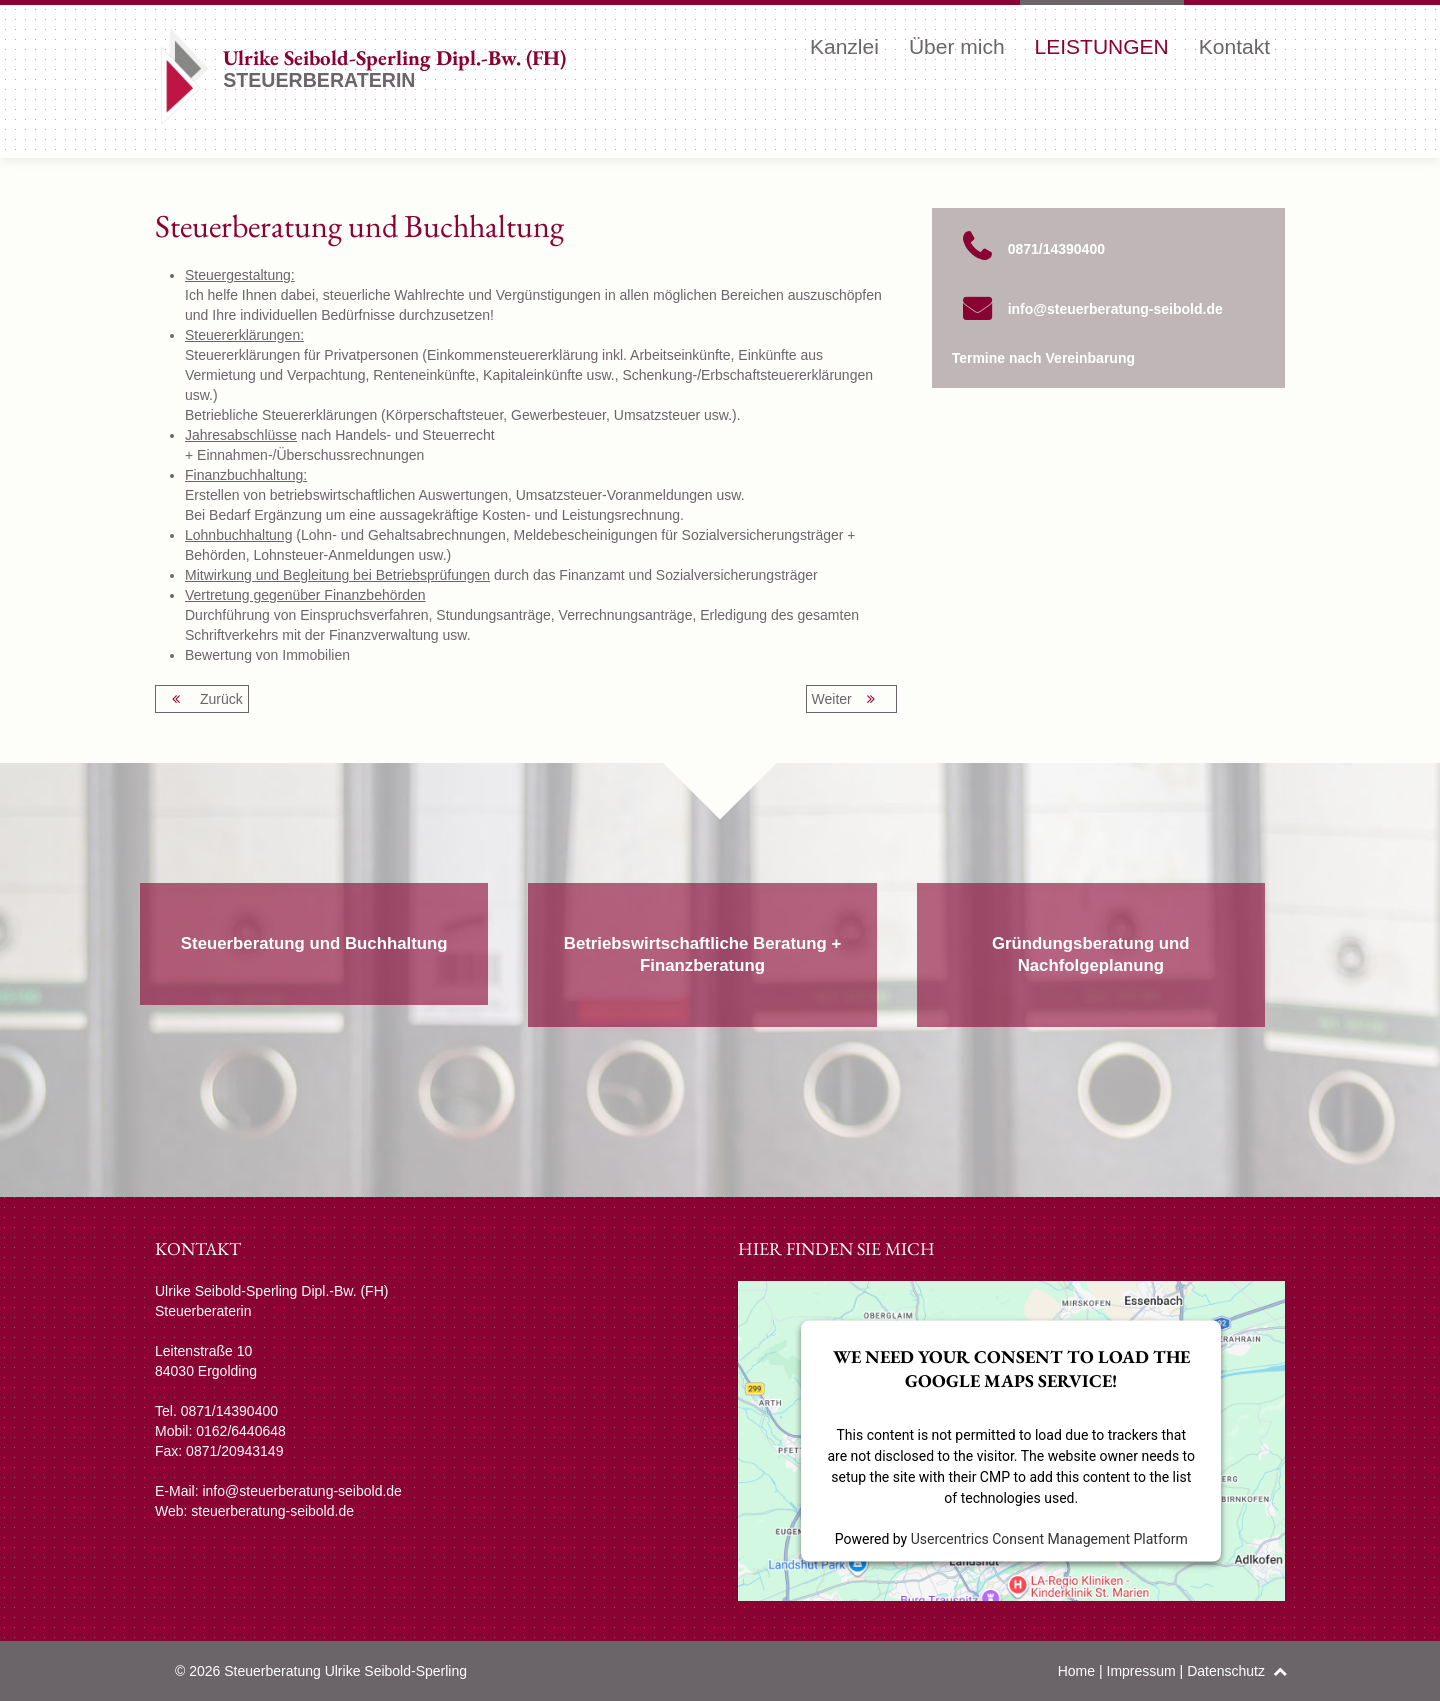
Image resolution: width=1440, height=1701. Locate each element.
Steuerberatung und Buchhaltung (314, 943)
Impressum (1141, 1671)
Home (1076, 1671)
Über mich (957, 46)
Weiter (851, 699)
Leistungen (1102, 46)
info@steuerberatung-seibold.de (1115, 309)
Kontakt (1234, 46)
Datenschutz (1226, 1671)
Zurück (202, 699)
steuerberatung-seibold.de (272, 1511)
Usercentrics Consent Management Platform (1049, 1538)
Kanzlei (844, 46)
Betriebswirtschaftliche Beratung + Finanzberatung (702, 954)
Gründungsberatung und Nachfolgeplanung (1091, 954)
